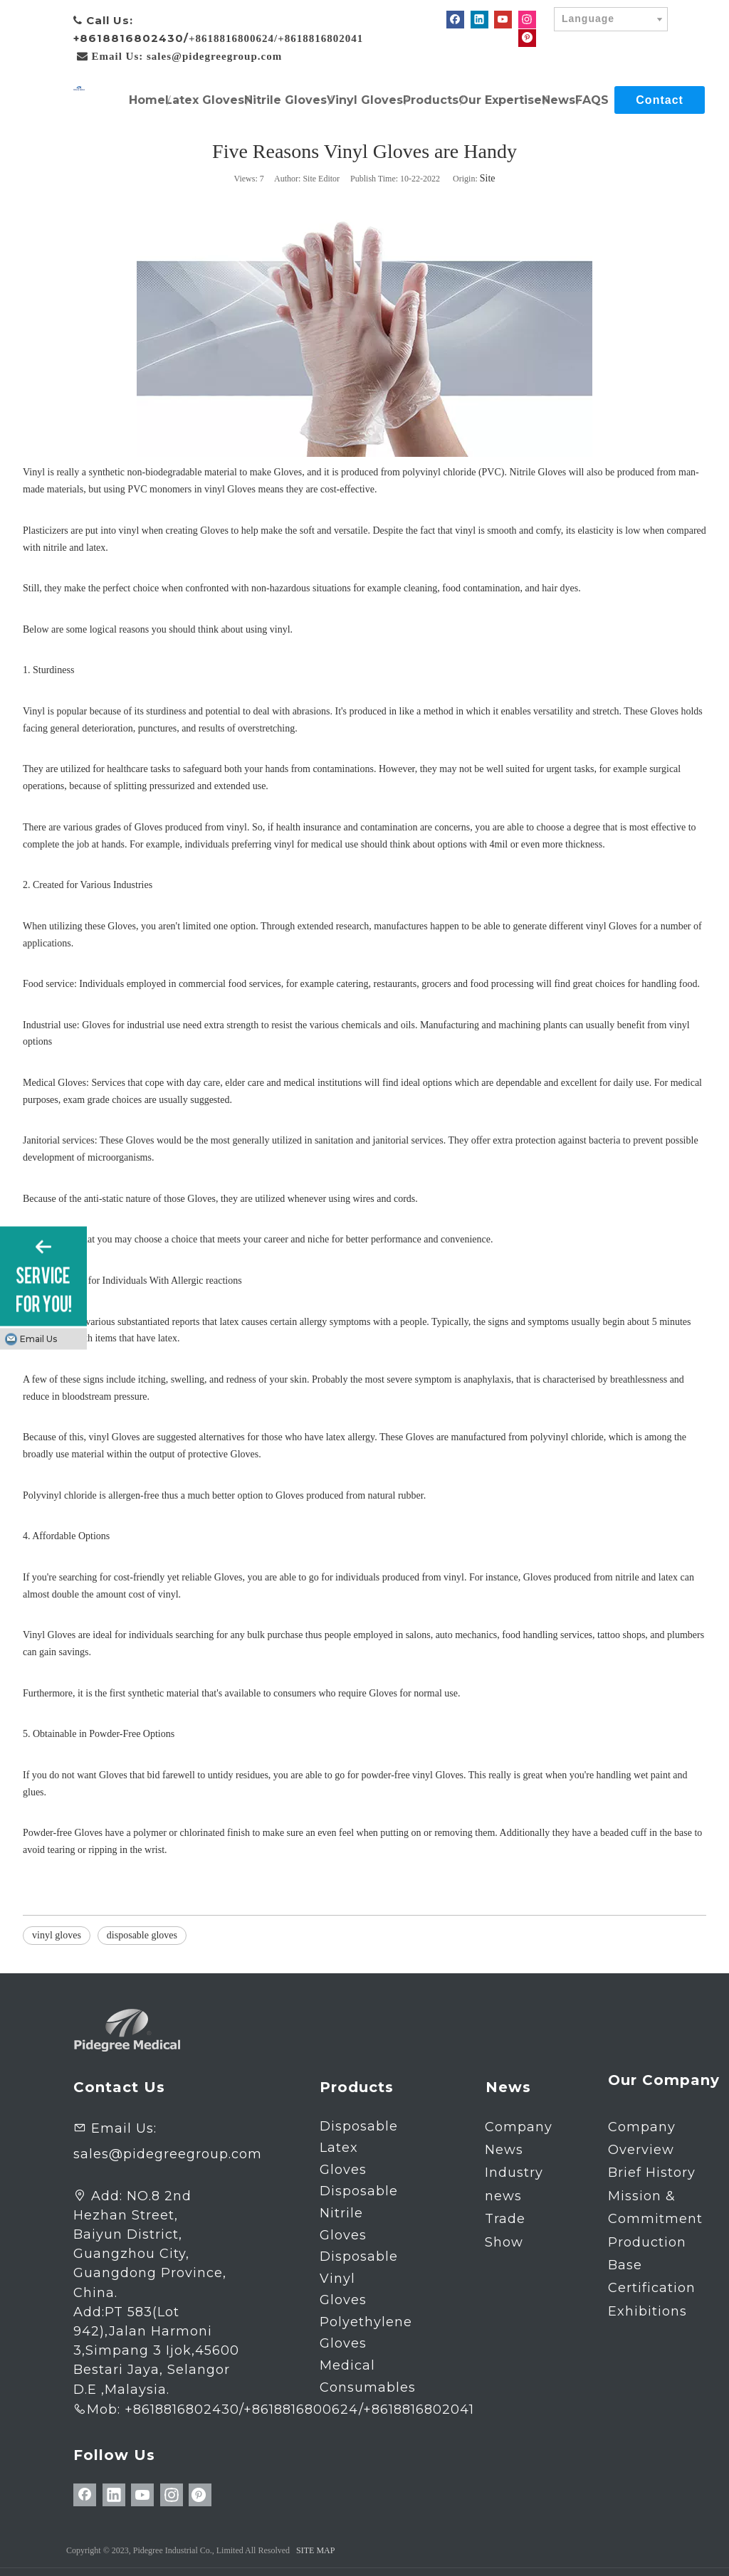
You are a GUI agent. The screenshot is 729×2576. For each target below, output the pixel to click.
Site (487, 178)
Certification (652, 2288)
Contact (659, 100)
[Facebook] (455, 19)
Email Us (38, 1339)
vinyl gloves (56, 1935)
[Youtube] (503, 19)
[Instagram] (527, 19)
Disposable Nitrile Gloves (359, 2212)
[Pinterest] (527, 37)
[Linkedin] (479, 19)
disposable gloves (142, 1935)
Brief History (652, 2172)
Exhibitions (647, 2311)
